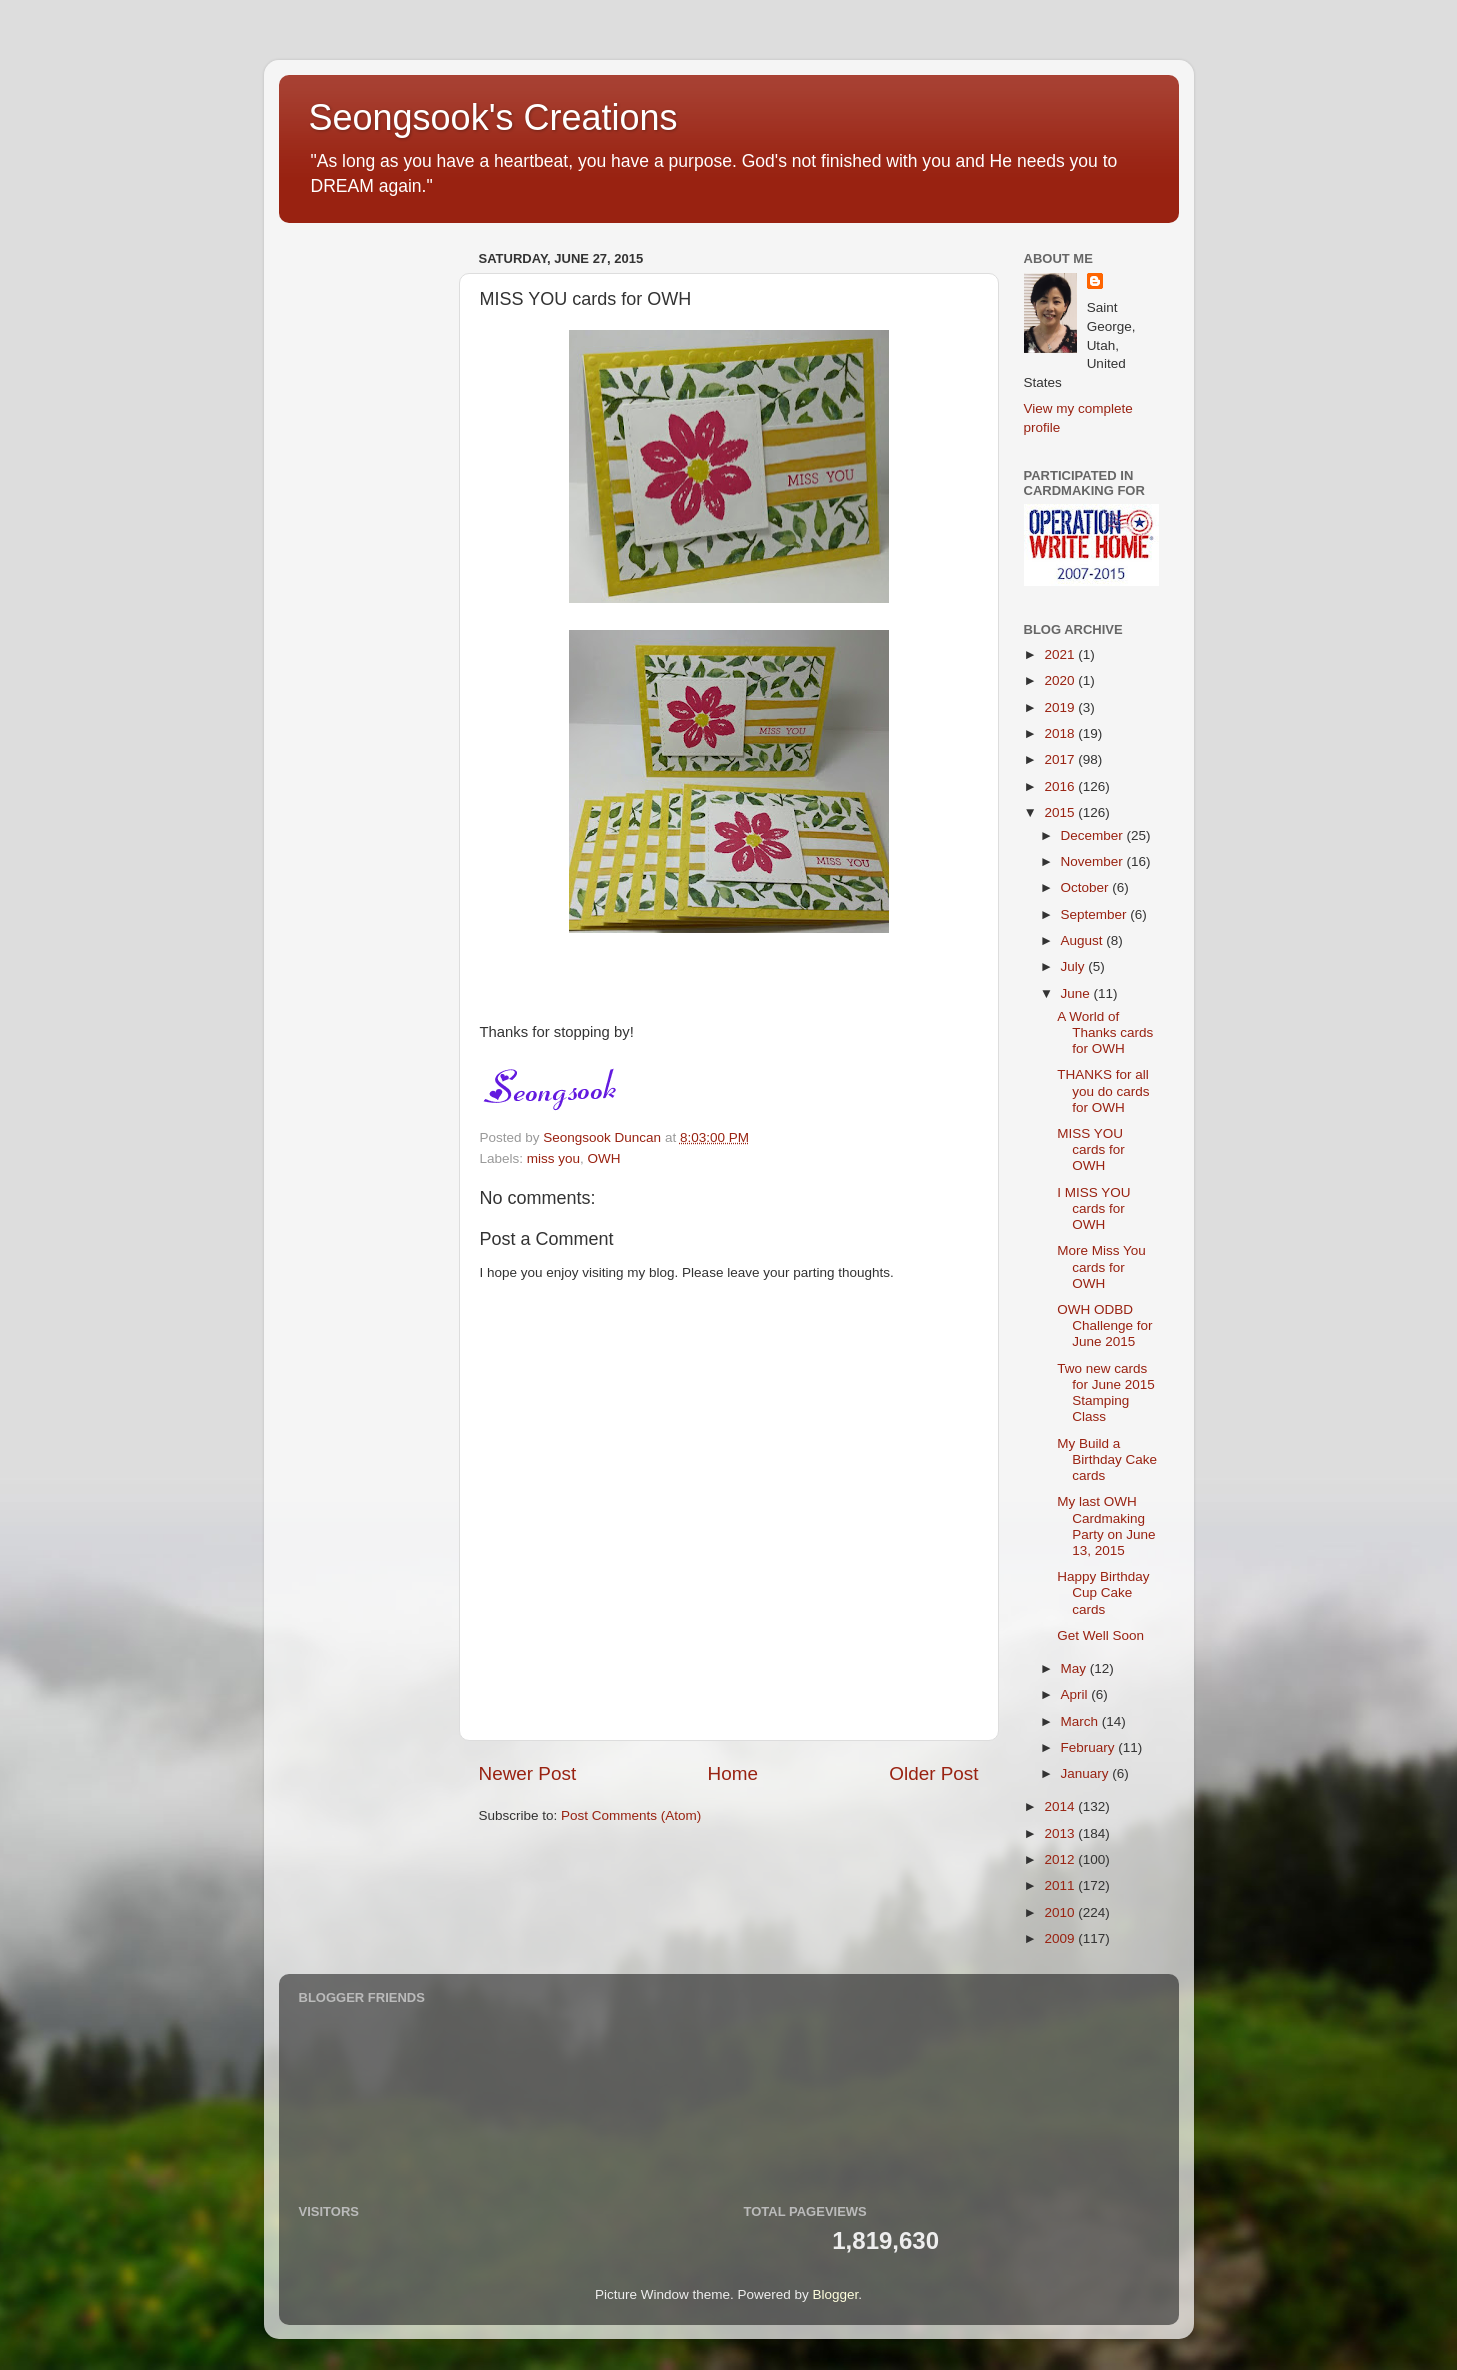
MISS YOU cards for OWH (1091, 1149)
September (1096, 914)
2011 (1061, 1885)
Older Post (933, 1773)
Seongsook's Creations (493, 117)
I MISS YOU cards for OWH (1093, 1208)
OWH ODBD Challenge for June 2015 (1104, 1325)
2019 (1061, 707)
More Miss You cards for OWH (1101, 1266)
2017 (1061, 759)
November (1094, 861)
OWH (604, 1158)
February (1090, 1747)
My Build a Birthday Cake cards (1107, 1459)
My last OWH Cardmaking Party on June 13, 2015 (1106, 1526)
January (1087, 1773)
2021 (1061, 654)
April (1076, 1694)
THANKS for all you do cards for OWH (1103, 1090)
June (1077, 993)
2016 (1061, 786)
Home (733, 1773)
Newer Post (528, 1773)
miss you (553, 1158)
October (1087, 887)
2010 (1061, 1912)
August (1084, 940)
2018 (1061, 733)
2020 (1061, 680)
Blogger (836, 2294)
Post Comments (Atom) (631, 1815)
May (1075, 1668)
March (1081, 1721)
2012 (1061, 1859)
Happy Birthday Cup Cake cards (1103, 1592)
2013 (1061, 1833)
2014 (1061, 1806)
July (1075, 966)
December (1094, 835)
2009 (1061, 1938)
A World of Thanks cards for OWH (1105, 1032)
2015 (1061, 812)
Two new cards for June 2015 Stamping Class (1106, 1393)
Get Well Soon (1100, 1635)
